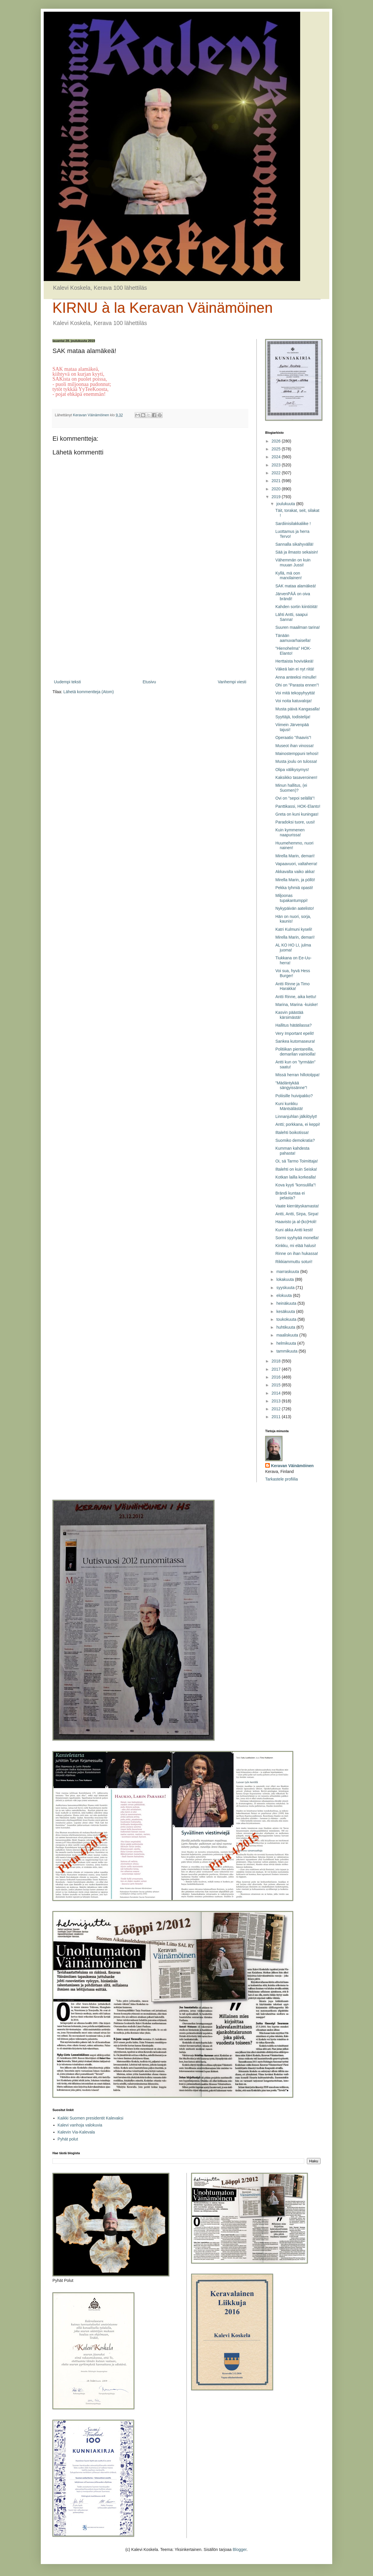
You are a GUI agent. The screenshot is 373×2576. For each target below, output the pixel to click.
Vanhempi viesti (232, 681)
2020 (277, 489)
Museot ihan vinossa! (294, 745)
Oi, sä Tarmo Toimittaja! (296, 1161)
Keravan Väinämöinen (292, 1465)
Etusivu (149, 681)
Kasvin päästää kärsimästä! (289, 1015)
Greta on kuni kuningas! (297, 814)
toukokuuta (286, 1319)
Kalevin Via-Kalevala (76, 2132)
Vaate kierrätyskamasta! (297, 1206)
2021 (277, 480)
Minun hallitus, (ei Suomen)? (291, 788)
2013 (277, 1401)
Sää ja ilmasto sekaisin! (296, 552)
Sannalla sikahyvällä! (294, 544)
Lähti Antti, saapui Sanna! (291, 617)
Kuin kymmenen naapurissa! (290, 832)
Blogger (239, 2549)
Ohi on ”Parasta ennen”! (297, 685)
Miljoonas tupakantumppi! (291, 898)
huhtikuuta (286, 1327)
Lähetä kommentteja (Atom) (89, 691)
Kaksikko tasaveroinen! (296, 777)
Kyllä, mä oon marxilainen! (288, 575)
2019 (277, 496)
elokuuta (284, 1295)
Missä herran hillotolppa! (297, 1074)
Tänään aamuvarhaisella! (293, 638)
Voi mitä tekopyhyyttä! (295, 693)
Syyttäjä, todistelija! (292, 716)
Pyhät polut (68, 2139)
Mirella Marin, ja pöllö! (295, 879)
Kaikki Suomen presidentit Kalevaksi (91, 2118)
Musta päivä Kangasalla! (297, 709)
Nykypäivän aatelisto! (294, 908)
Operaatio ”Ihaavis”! (293, 737)
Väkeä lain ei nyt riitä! (294, 669)
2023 (277, 465)
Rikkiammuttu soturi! (293, 1261)
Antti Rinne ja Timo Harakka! (292, 986)
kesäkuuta (286, 1311)
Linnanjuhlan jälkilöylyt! (296, 1116)
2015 (277, 1385)
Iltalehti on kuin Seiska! (296, 1169)
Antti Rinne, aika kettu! (295, 996)
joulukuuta (286, 503)
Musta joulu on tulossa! (296, 761)
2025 (277, 449)
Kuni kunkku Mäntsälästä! (289, 1106)
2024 (277, 456)
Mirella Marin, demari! (295, 856)
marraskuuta (288, 1271)
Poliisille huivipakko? (294, 1095)
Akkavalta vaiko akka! (295, 871)
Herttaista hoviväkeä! (294, 661)
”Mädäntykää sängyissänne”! (291, 1085)
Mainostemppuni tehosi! (297, 753)
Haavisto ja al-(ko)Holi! (295, 1221)
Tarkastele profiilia (281, 1479)
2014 (277, 1393)
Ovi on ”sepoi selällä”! (295, 798)
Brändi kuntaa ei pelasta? (290, 1195)
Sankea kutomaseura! (295, 1041)
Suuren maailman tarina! (297, 627)
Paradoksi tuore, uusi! (295, 822)
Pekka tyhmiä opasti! (294, 887)
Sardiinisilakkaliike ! (293, 523)
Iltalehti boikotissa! (292, 1132)
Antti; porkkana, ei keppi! (297, 1124)
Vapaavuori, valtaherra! (296, 863)
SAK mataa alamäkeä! (295, 586)
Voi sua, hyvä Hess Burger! (292, 973)
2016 (277, 1377)
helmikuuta (286, 1343)
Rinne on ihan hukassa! (296, 1253)
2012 (277, 1408)
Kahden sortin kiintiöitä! (296, 606)
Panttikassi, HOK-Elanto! (297, 806)
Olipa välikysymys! (292, 769)
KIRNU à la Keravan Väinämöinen (162, 308)
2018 (277, 1361)
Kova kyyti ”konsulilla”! (295, 1185)
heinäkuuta (286, 1303)
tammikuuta (287, 1351)
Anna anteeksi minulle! (295, 677)
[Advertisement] (150, 630)
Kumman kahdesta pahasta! (292, 1151)
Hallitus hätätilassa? (293, 1025)
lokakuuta (285, 1279)
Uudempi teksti (67, 681)
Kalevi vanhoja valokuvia (80, 2125)
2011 (277, 1416)
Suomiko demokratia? (295, 1140)
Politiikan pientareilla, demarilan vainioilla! (295, 1051)
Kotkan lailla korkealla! (295, 1177)
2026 (277, 441)
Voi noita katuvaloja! (293, 700)
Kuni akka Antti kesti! (294, 1230)
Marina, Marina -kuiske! (296, 1004)
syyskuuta (285, 1287)
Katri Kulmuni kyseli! (293, 929)
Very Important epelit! (294, 1033)
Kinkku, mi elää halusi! (295, 1245)
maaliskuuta (287, 1335)
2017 (277, 1369)
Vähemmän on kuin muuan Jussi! (293, 562)
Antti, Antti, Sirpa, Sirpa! (297, 1213)
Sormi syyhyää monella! (297, 1237)
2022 (277, 472)
